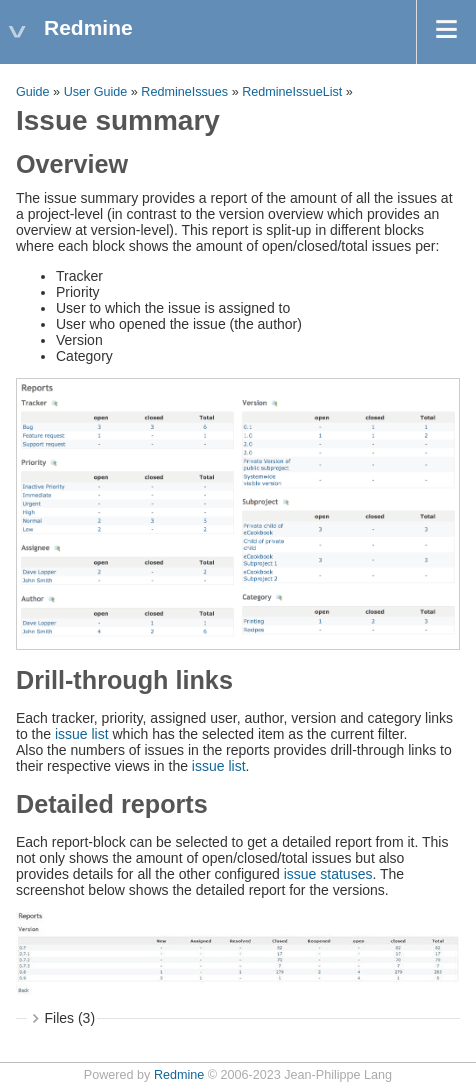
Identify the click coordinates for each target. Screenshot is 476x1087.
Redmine (179, 1075)
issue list (82, 734)
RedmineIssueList (292, 92)
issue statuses (328, 874)
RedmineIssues (184, 92)
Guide (33, 92)
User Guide (96, 92)
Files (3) (70, 1018)
